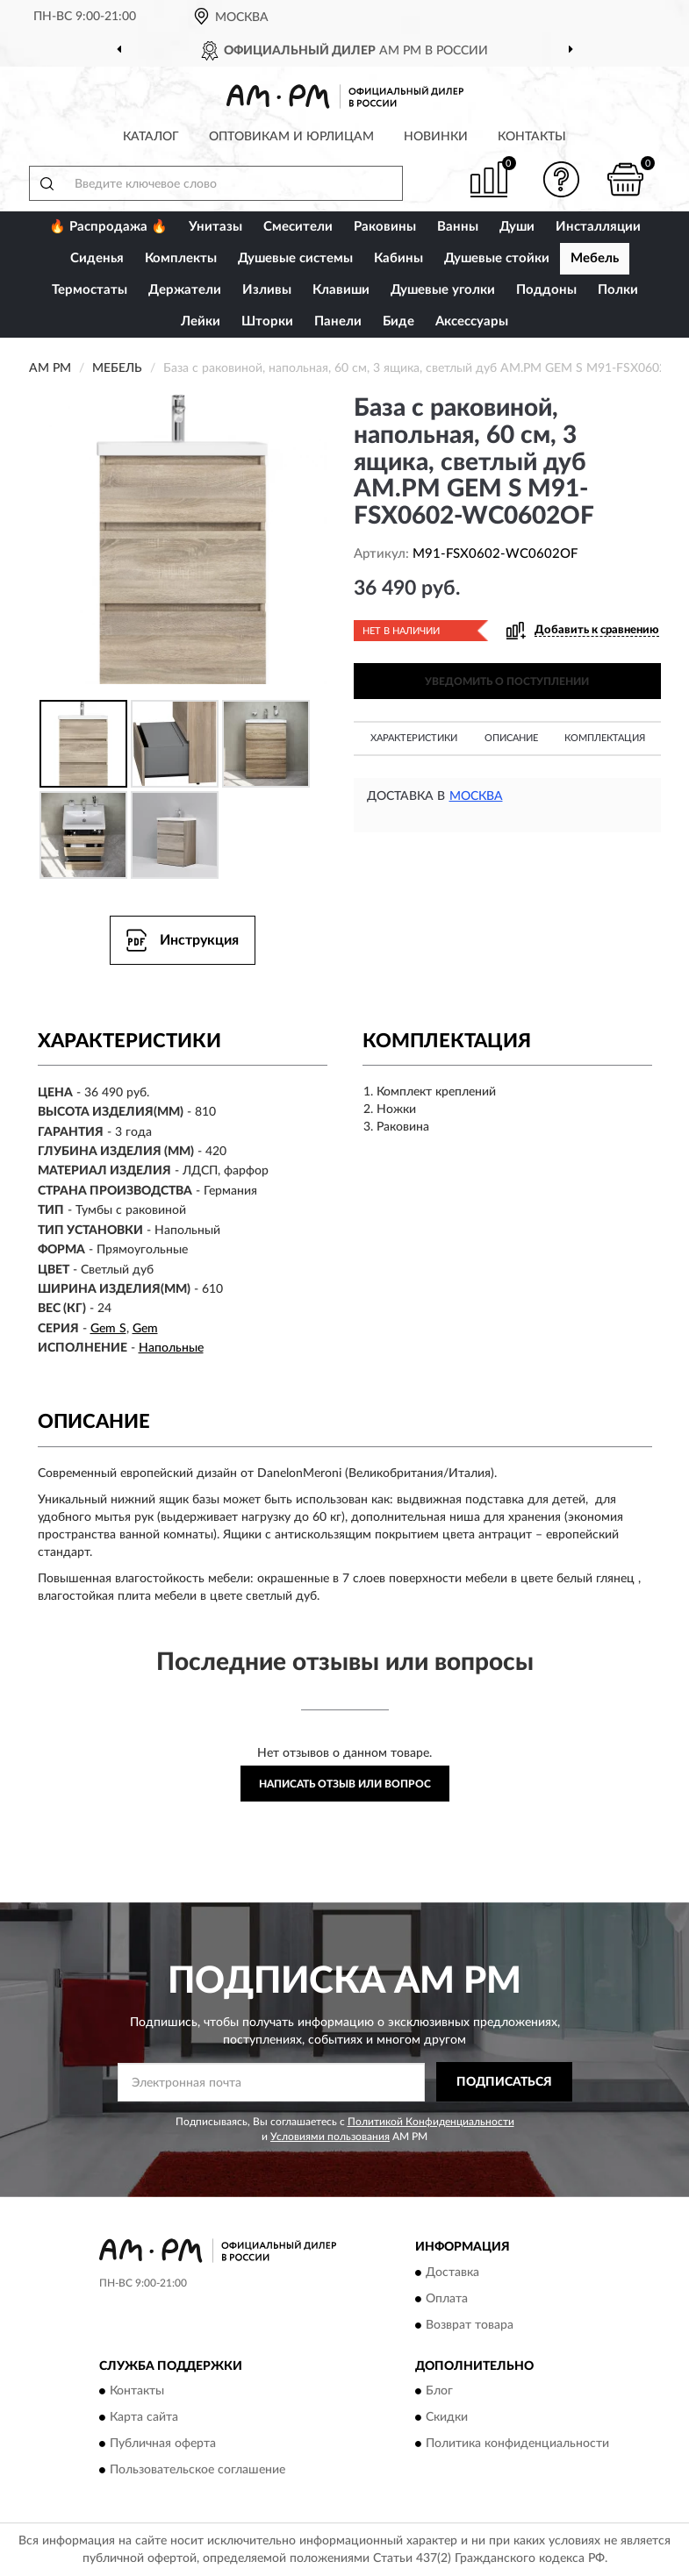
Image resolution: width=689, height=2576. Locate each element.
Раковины (385, 226)
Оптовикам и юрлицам (291, 137)
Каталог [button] (151, 137)
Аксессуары (471, 321)
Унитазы (215, 226)
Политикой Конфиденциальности (431, 2121)
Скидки (447, 2418)
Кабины (398, 258)
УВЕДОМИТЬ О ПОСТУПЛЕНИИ (507, 681)
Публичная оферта (163, 2444)
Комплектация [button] (604, 738)
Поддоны (546, 289)
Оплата (447, 2299)
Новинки (436, 137)
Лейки (200, 321)
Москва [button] (476, 796)
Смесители (298, 226)
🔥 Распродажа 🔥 (108, 226)
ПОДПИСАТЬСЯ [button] (504, 2082)
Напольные (171, 1348)
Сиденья (97, 258)
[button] (561, 179)
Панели (338, 321)
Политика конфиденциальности (517, 2444)
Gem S (108, 1329)
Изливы (266, 289)
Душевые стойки (496, 258)
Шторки (267, 321)
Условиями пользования (330, 2136)
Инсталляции (598, 226)
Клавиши (341, 289)
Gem (145, 1329)
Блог (439, 2392)
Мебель (595, 258)
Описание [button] (511, 738)
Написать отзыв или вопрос (345, 1784)
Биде (398, 321)
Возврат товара (469, 2325)
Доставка (452, 2272)
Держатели (184, 289)
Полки (618, 289)
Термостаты (89, 289)
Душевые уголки (443, 289)
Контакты (532, 137)
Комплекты (181, 258)
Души (517, 226)
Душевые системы (295, 258)
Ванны (457, 226)
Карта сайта (144, 2418)
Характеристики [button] (413, 738)
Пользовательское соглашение (197, 2471)
